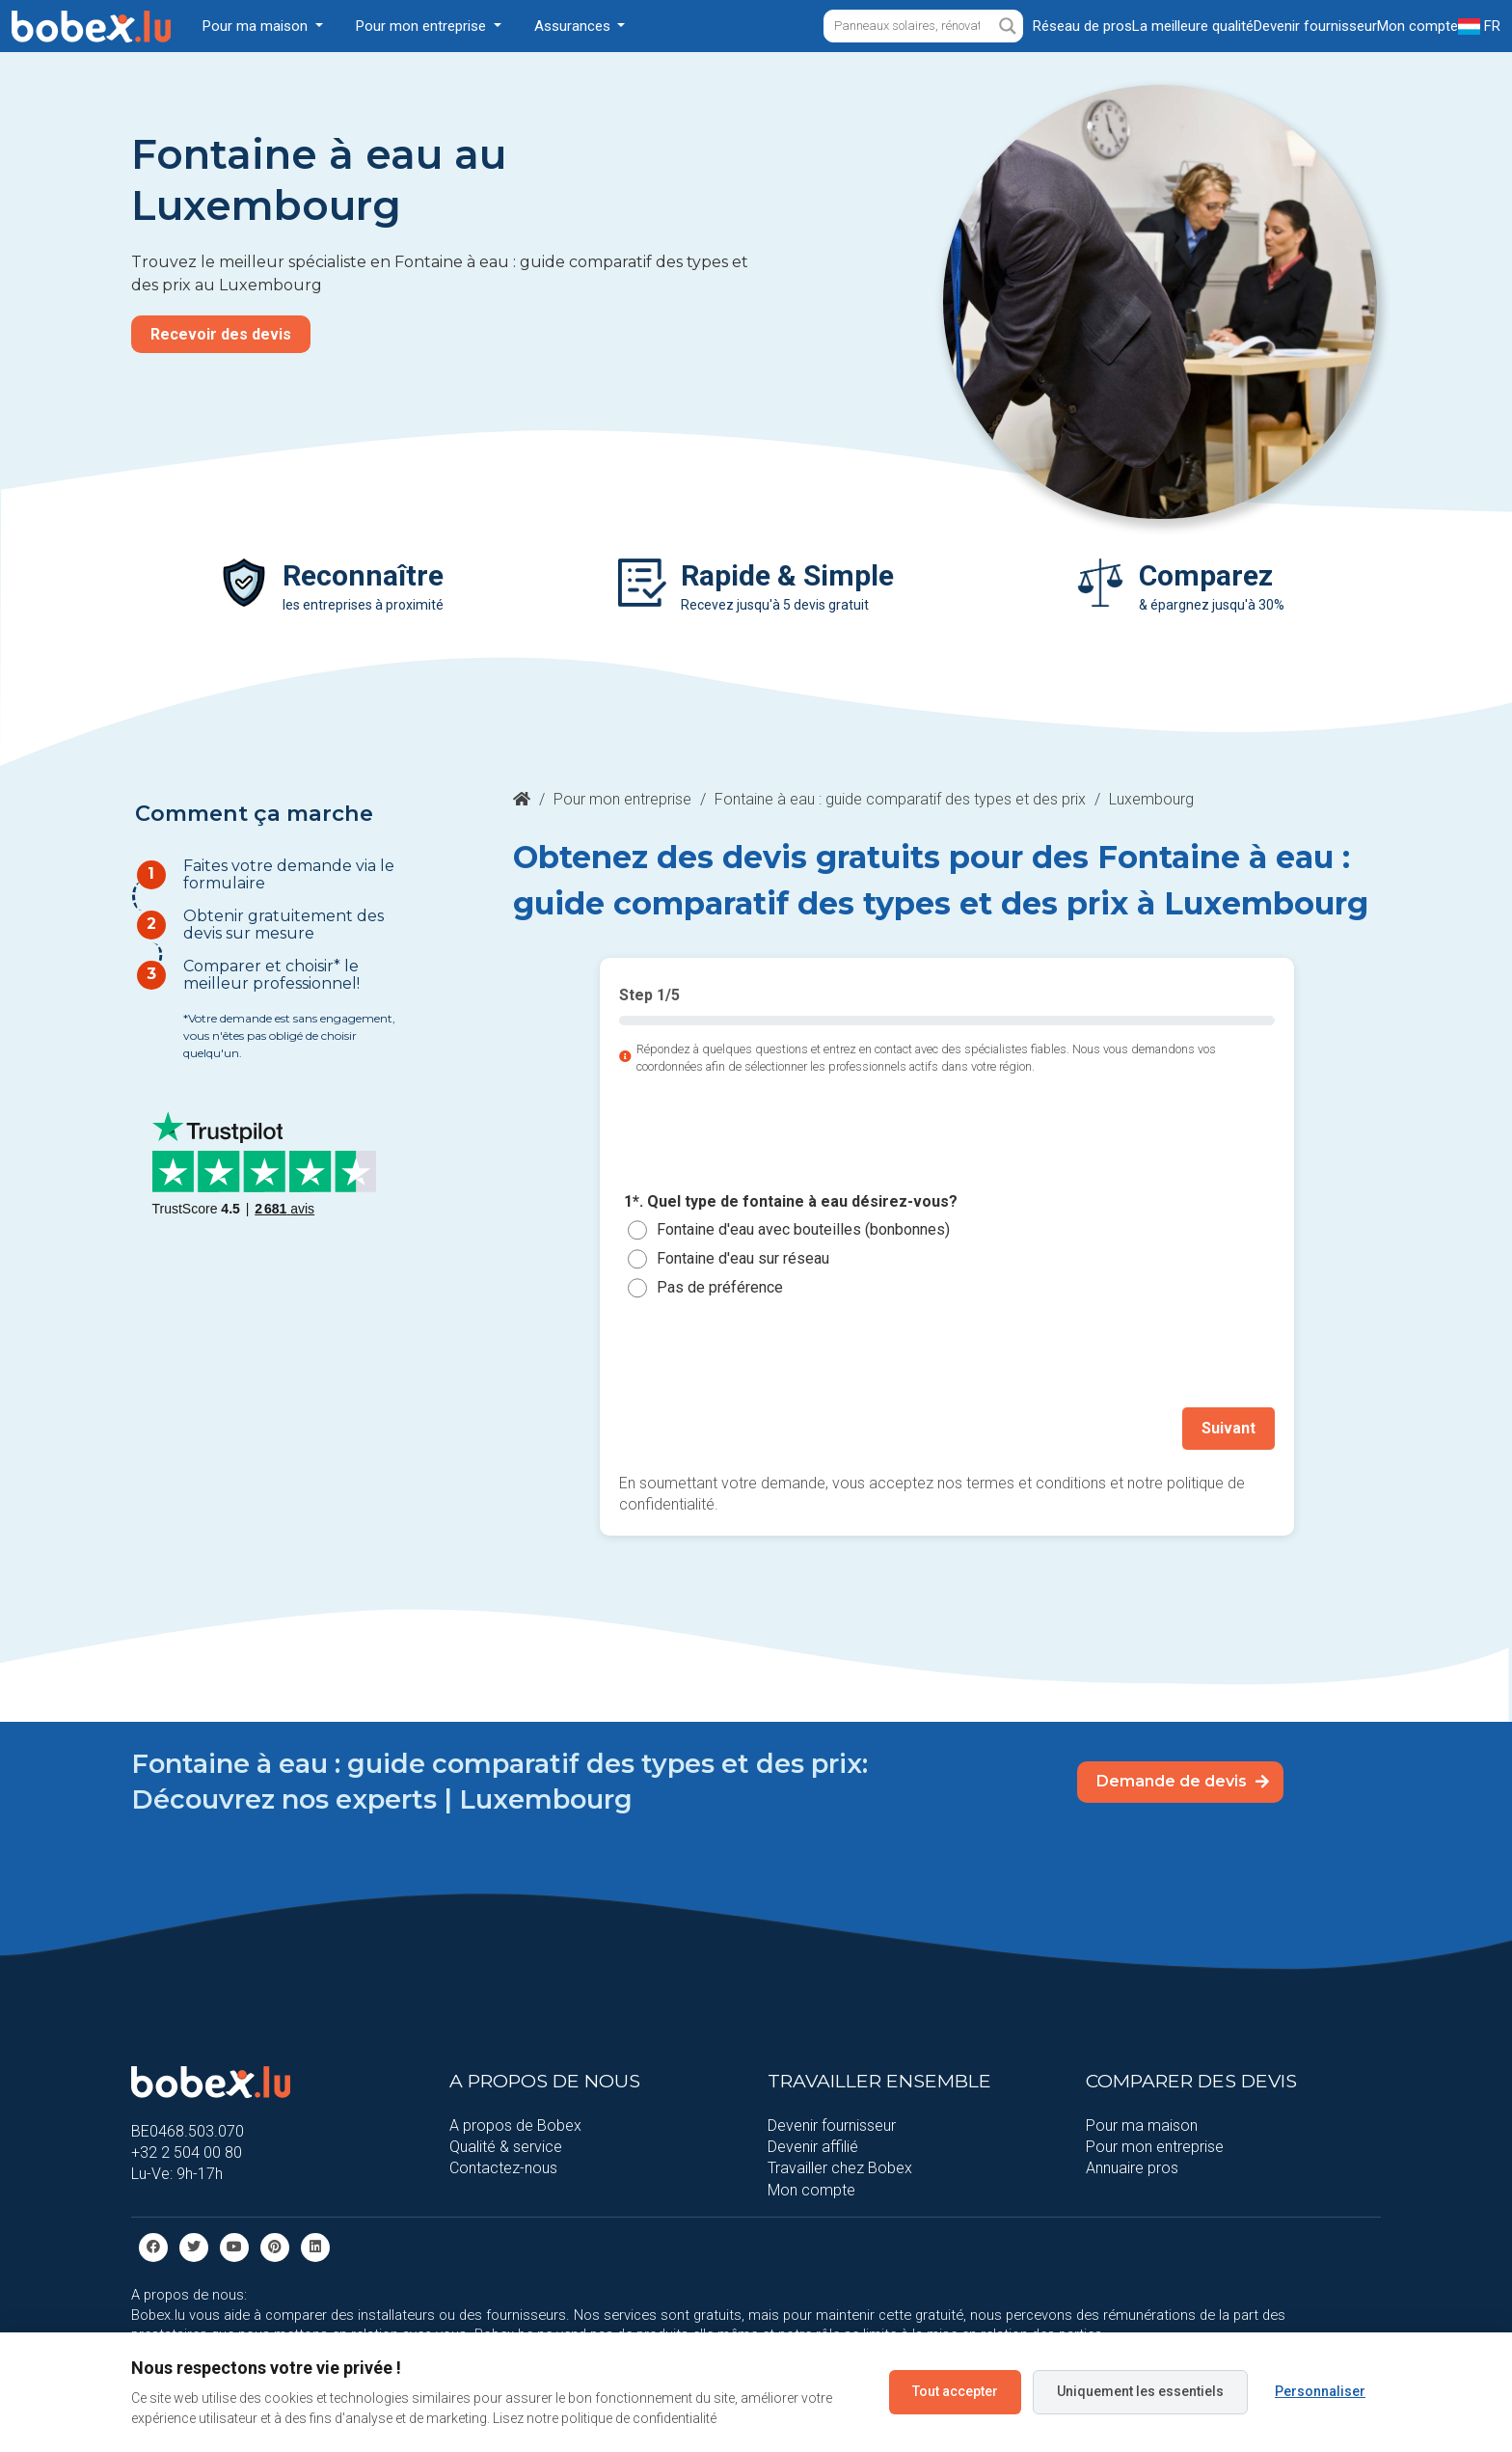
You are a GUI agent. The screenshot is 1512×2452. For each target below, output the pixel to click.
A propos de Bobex (515, 2125)
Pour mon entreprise (622, 799)
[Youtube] (234, 2246)
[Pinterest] (274, 2246)
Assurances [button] (574, 26)
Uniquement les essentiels (1140, 2391)
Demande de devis (1182, 1781)
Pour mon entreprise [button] (423, 26)
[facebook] (153, 2246)
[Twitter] (193, 2246)
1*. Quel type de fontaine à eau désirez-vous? (791, 1201)
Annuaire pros (1132, 2168)
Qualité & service (505, 2147)
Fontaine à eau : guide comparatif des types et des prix (900, 799)
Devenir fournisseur (832, 2125)
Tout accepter (955, 2391)
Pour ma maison (1142, 2125)
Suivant (1229, 1428)
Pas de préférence (720, 1287)
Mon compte (811, 2190)
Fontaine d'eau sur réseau (743, 1258)
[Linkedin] (315, 2246)
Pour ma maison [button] (256, 26)
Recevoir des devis (220, 334)
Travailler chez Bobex (840, 2168)
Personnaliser (1320, 2391)
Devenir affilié (813, 2147)
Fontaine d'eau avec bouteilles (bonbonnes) (803, 1229)
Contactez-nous (503, 2168)
